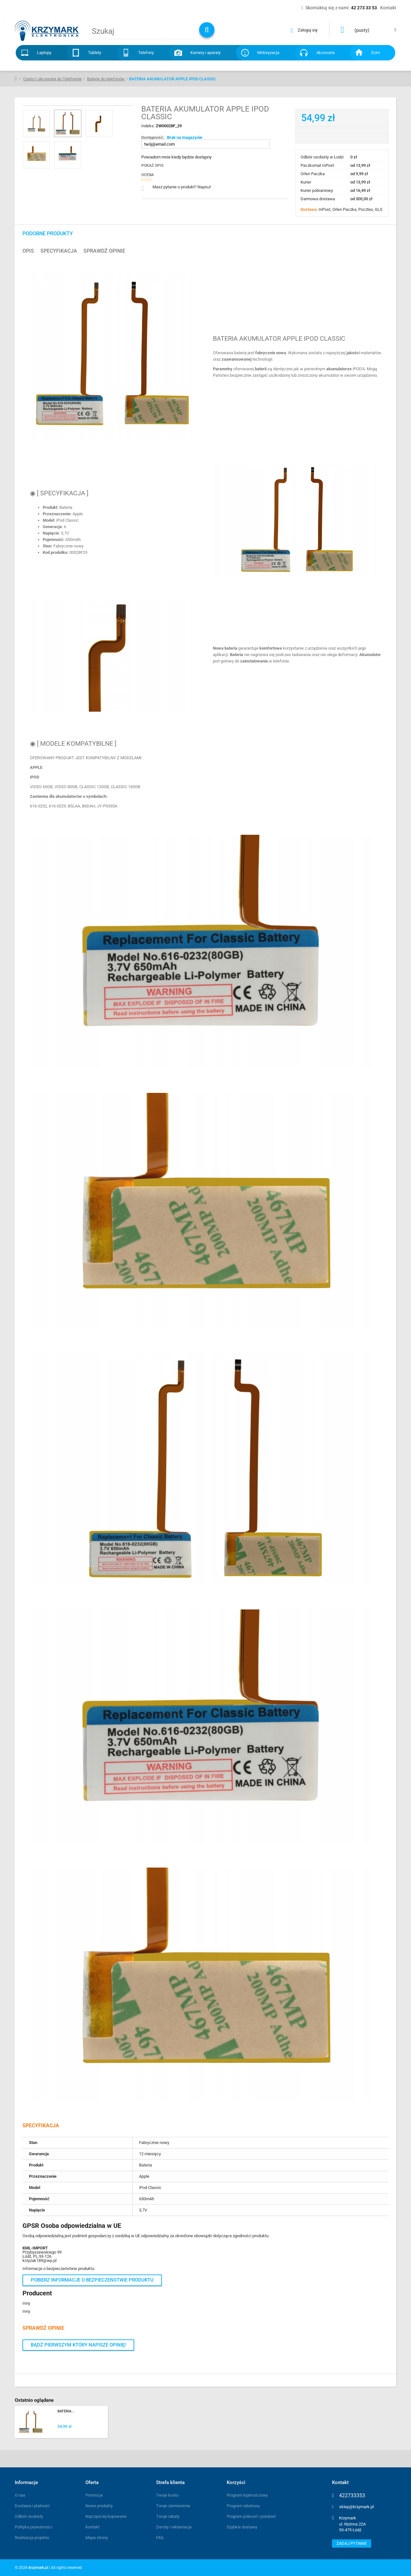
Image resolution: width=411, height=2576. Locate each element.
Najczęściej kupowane (106, 2516)
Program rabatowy (243, 2506)
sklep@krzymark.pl (356, 2507)
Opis (28, 251)
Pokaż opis (152, 165)
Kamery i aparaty (205, 52)
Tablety (94, 52)
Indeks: (148, 125)
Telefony (146, 52)
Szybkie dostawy (242, 2527)
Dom (375, 52)
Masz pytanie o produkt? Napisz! (182, 187)
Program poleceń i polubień (251, 2516)
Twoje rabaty (167, 2516)
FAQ (159, 2537)
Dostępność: (152, 137)
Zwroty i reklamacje (174, 2527)
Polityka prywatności (33, 2527)
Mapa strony (96, 2537)
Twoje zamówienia (173, 2506)
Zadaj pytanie (352, 2543)
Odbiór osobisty (29, 2516)
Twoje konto (167, 2495)
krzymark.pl (38, 2567)
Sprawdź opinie (104, 251)
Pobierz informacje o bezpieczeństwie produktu (92, 2280)
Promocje (94, 2495)
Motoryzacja (268, 52)
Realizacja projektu (32, 2537)
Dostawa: (310, 209)
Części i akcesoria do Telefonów (52, 79)
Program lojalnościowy (247, 2495)
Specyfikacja (58, 251)
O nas (20, 2495)
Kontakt (92, 2527)
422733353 (352, 2495)
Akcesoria (325, 52)
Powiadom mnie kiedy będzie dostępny (176, 157)
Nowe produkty (99, 2506)
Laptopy (44, 52)
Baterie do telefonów (106, 79)
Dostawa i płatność (32, 2506)
